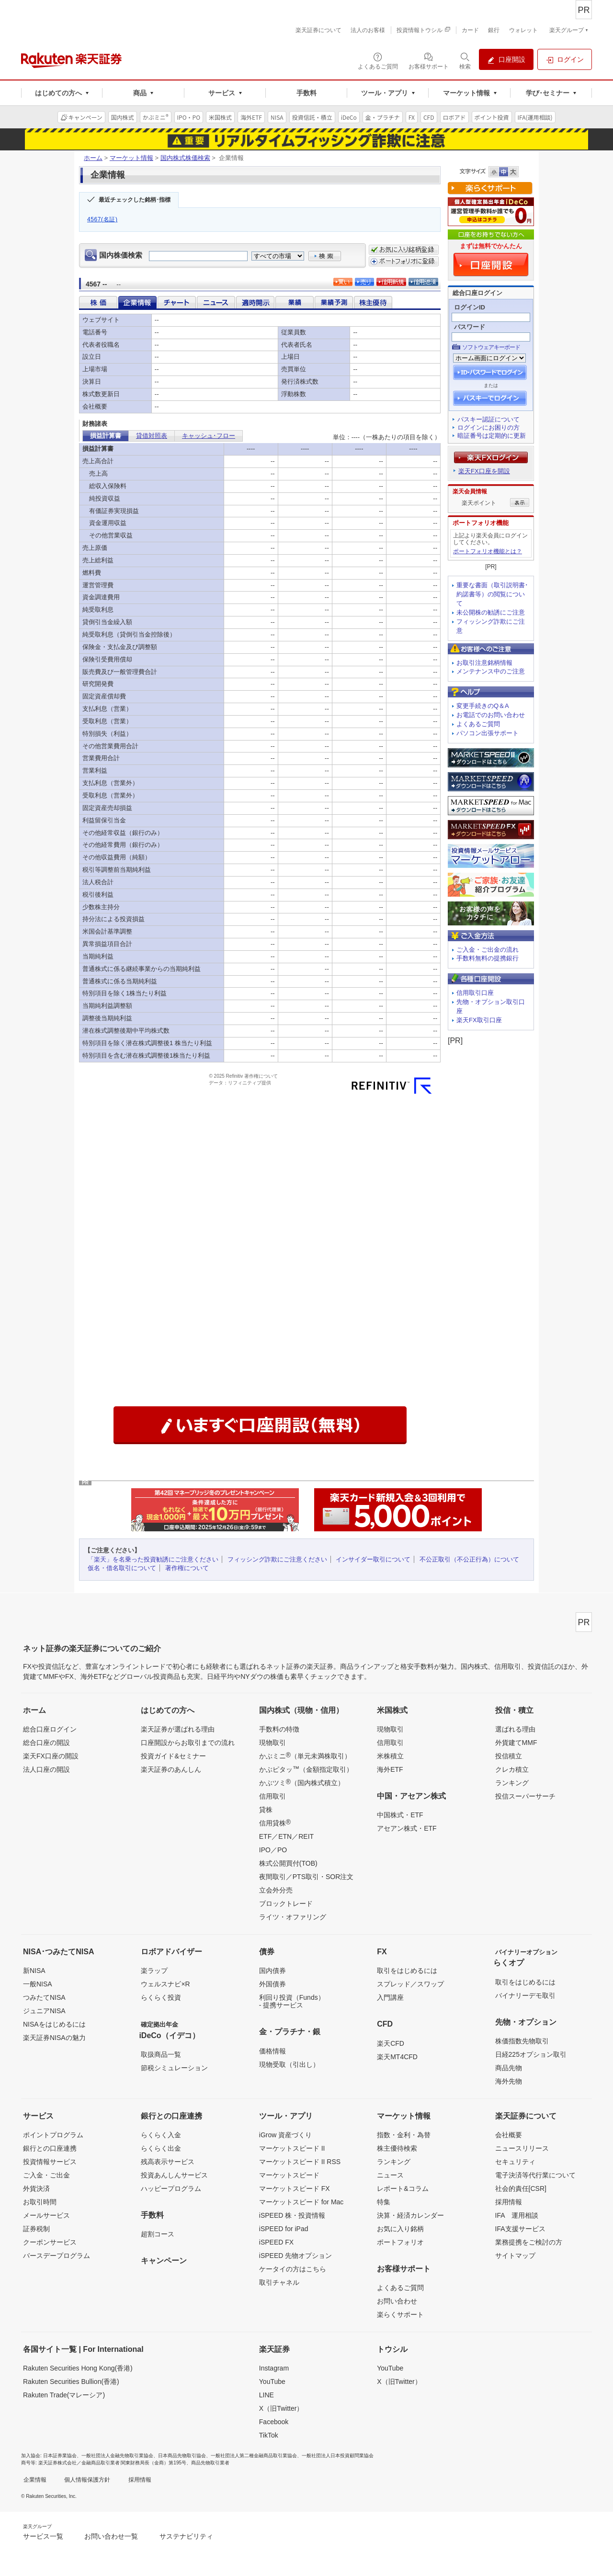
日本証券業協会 (60, 2455)
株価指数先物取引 (522, 2041)
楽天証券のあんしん (171, 1769)
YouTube (272, 2381)
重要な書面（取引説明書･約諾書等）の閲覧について (492, 594)
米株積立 (390, 1756)
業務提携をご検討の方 (528, 2242)
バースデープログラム (56, 2255)
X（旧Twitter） (281, 2408)
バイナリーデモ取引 (525, 1995)
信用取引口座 (475, 992)
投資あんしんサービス (174, 2175)
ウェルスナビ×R (165, 1984)
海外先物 (508, 2081)
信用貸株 (275, 1822)
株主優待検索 (397, 2148)
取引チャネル (279, 2282)
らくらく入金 (161, 2135)
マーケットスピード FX (294, 2188)
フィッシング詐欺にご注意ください (277, 1559)
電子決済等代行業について (535, 2175)
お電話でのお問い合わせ (490, 714)
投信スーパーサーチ (525, 1796)
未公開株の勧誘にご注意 (490, 612)
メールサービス (46, 2215)
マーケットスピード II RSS (300, 2162)
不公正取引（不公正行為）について (469, 1559)
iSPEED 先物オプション (295, 2255)
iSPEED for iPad (283, 2229)
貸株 (265, 1809)
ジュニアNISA (44, 2011)
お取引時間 (40, 2202)
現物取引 (272, 1742)
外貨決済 (36, 2188)
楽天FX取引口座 (479, 1020)
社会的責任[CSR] (520, 2188)
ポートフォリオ (400, 2242)
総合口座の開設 (46, 1742)
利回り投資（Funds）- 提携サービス (292, 2001)
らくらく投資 (161, 1997)
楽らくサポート (400, 2314)
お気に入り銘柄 (400, 2229)
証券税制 (36, 2229)
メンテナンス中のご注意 (490, 671)
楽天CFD (390, 2043)
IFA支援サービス (520, 2229)
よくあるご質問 (478, 724)
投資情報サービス (50, 2162)
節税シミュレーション (174, 2068)
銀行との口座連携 (50, 2148)
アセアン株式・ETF (406, 1828)
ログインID (469, 307)
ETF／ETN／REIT (286, 1836)
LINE (266, 2395)
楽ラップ (154, 1970)
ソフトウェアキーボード (491, 347)
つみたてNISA (44, 1997)
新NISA (34, 1970)
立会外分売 (276, 1890)
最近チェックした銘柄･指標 (134, 199)
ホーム (93, 157)
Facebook (273, 2422)
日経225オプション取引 (531, 2054)
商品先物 (508, 2068)
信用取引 (272, 1796)
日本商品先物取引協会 (182, 2455)
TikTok (268, 2435)
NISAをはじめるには (54, 2024)
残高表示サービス (167, 2162)
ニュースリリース (522, 2148)
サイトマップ (515, 2255)
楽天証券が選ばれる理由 (178, 1729)
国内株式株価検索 (185, 157)
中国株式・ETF (400, 1815)
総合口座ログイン (50, 1729)
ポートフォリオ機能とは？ (487, 551)
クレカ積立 (512, 1769)
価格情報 (272, 2051)
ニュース (390, 2175)
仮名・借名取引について (122, 1568)
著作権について (187, 1568)
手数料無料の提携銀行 (487, 958)
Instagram (274, 2368)
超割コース (157, 2234)
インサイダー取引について (373, 1559)
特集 (383, 2202)
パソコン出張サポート (487, 733)
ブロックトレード (286, 1903)
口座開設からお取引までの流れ (188, 1742)
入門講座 (390, 1997)
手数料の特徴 (279, 1729)
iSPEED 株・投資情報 (292, 2215)
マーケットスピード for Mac (301, 2202)
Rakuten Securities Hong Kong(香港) (78, 2368)
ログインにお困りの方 (488, 427)
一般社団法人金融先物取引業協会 (117, 2455)
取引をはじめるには (407, 1970)
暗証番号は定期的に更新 (491, 435)
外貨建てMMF (516, 1742)
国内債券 (272, 1970)
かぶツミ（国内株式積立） (301, 1782)
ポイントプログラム (53, 2135)
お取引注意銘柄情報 (484, 662)
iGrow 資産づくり (285, 2135)
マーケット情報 (131, 157)
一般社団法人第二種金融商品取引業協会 (254, 2455)
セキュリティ (515, 2162)
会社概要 (508, 2135)
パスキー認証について (488, 419)
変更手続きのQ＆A (482, 705)
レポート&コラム (402, 2188)
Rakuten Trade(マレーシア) (64, 2395)
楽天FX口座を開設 (484, 471)
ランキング (512, 1783)
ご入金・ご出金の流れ (487, 949)
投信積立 (508, 1756)
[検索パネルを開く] (465, 60)
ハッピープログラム (171, 2188)
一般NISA (37, 1984)
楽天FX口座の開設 (51, 1756)
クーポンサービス (50, 2242)
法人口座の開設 (46, 1769)
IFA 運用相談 (516, 2215)
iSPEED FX (276, 2242)
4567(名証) (102, 219)
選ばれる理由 (515, 1729)
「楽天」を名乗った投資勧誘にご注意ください (153, 1559)
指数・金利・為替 (404, 2135)
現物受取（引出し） (289, 2064)
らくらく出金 (161, 2148)
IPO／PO (273, 1850)
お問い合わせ (397, 2301)
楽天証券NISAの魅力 (54, 2037)
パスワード (469, 327)
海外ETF (390, 1769)
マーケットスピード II (292, 2148)
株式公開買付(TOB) (288, 1863)
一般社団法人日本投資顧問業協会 (338, 2455)
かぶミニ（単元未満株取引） (305, 1755)
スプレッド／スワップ (410, 1984)
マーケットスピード (289, 2175)
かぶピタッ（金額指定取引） (306, 1769)
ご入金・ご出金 (46, 2175)
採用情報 (508, 2202)
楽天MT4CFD (397, 2057)
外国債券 (272, 1984)
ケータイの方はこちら (292, 2269)
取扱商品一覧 (161, 2054)
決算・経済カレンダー (410, 2215)
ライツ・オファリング (292, 1917)
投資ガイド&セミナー (173, 1756)
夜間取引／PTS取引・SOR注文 (306, 1877)
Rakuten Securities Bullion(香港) (71, 2381)
